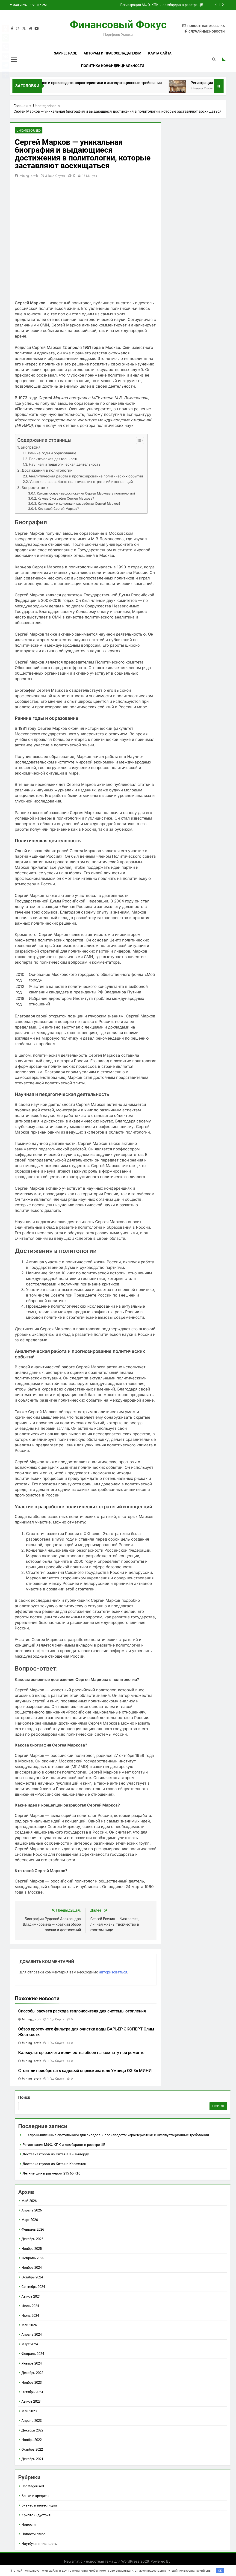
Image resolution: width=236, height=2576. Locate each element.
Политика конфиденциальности (112, 66)
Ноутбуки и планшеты (39, 2544)
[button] (138, 441)
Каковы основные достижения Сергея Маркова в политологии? (86, 493)
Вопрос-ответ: (34, 488)
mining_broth (29, 176)
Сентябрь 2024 (33, 2287)
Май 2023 (29, 2411)
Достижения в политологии (47, 470)
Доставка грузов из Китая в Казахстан (54, 2164)
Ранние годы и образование (52, 453)
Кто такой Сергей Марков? (58, 509)
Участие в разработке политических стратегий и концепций (81, 482)
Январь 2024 (31, 2364)
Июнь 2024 (30, 2316)
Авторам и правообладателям (112, 53)
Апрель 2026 (31, 2211)
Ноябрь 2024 (31, 2268)
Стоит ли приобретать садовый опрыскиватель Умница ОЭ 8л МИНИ (85, 2071)
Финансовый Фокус (118, 24)
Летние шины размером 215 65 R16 (51, 2174)
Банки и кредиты (35, 2496)
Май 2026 (29, 2201)
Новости (28, 2525)
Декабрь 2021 (32, 2459)
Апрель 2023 (31, 2421)
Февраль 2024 (32, 2354)
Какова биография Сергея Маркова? (66, 499)
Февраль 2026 (32, 2230)
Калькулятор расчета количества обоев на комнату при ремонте (81, 2053)
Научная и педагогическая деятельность (64, 465)
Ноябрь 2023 (31, 2383)
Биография (31, 447)
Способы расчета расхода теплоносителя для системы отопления (82, 2011)
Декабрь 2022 (32, 2430)
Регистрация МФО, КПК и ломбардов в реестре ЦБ (161, 5)
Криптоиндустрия (35, 2515)
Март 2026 (29, 2220)
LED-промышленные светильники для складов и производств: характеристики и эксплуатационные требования (116, 2135)
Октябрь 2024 (32, 2278)
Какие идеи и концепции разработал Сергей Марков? (79, 504)
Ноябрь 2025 (31, 2249)
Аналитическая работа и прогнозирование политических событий (86, 476)
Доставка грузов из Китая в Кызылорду (56, 2155)
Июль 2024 (30, 2306)
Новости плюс (33, 2534)
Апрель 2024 (31, 2335)
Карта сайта (159, 53)
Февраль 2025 (32, 2258)
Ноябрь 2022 (31, 2440)
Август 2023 (31, 2402)
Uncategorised (27, 131)
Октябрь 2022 (32, 2450)
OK (220, 2570)
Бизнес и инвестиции (39, 2506)
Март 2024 (29, 2344)
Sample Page (65, 53)
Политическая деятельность (53, 459)
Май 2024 (29, 2325)
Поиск (24, 2097)
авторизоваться (113, 1972)
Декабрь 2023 (32, 2373)
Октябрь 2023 (32, 2392)
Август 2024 (31, 2297)
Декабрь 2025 (32, 2239)
